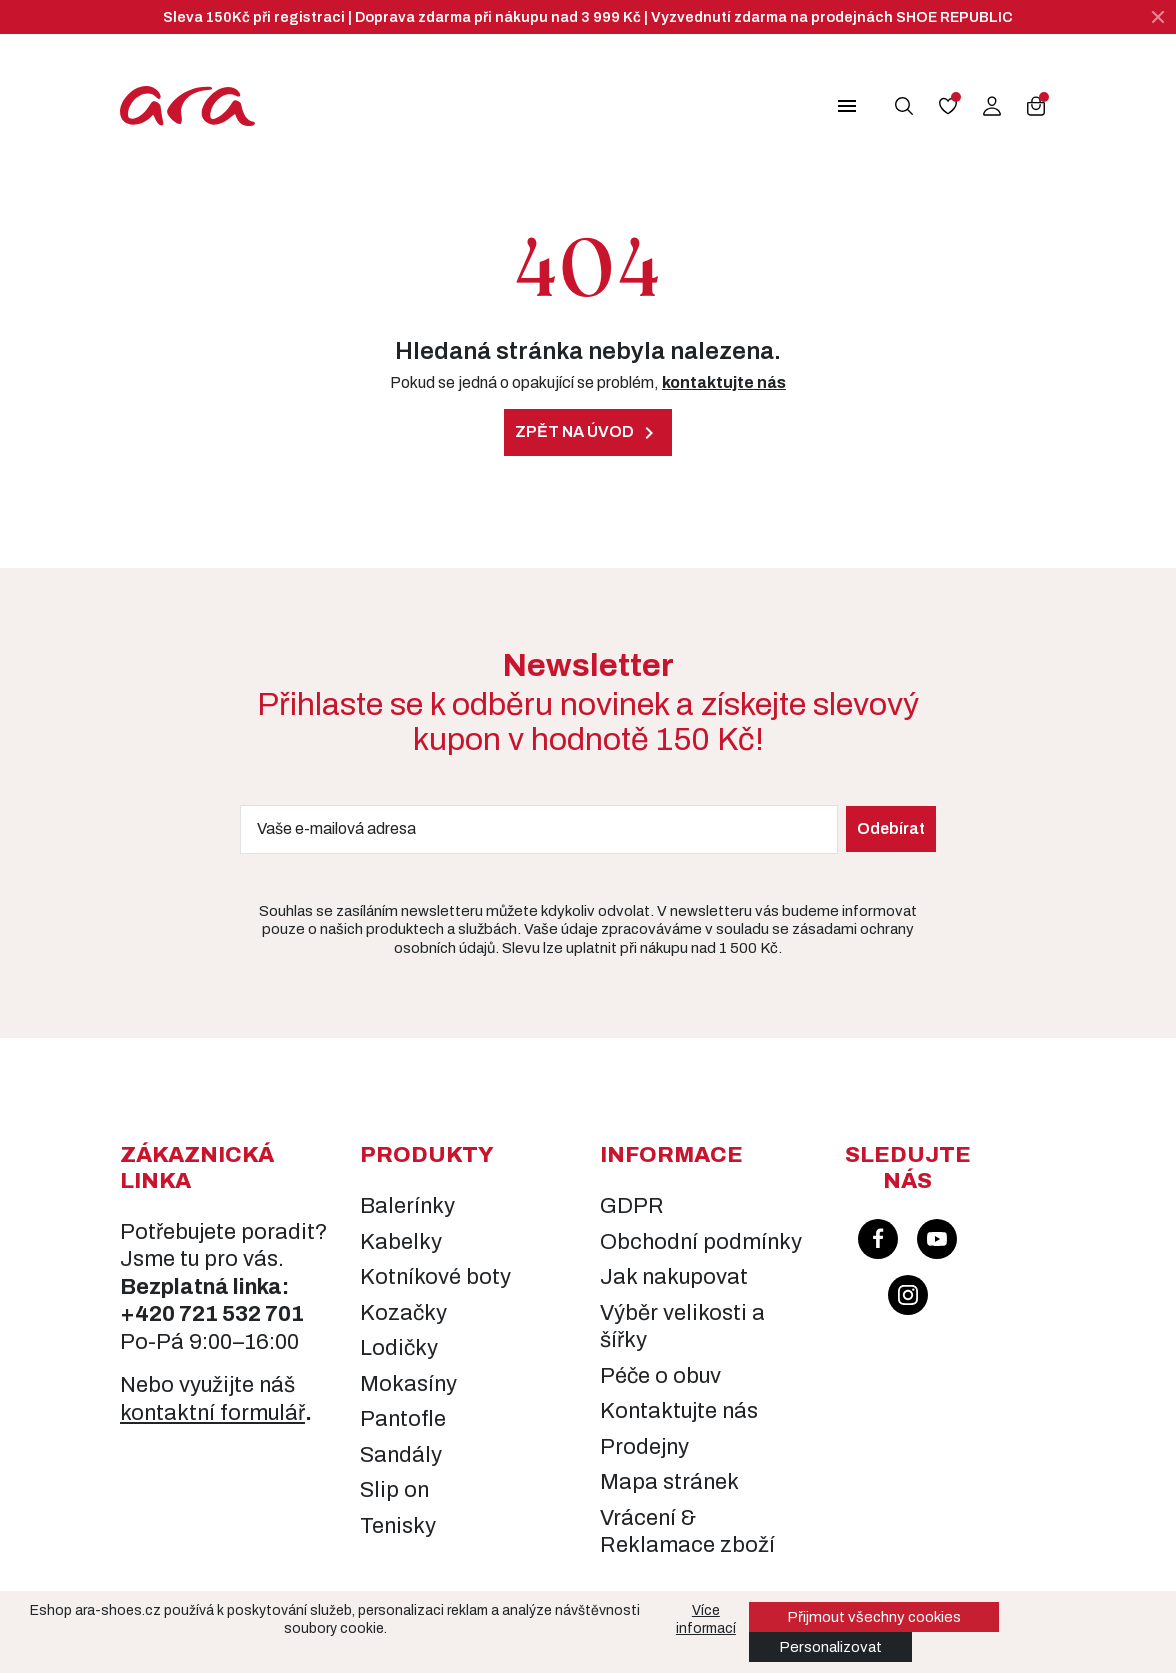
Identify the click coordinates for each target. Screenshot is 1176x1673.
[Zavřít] (1158, 17)
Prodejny (644, 1447)
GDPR (632, 1206)
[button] (849, 106)
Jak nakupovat (674, 1277)
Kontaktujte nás (679, 1411)
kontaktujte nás (724, 382)
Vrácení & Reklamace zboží (687, 1532)
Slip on (394, 1490)
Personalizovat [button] (830, 1647)
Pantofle (403, 1419)
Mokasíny (408, 1384)
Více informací (706, 1619)
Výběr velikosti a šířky (682, 1327)
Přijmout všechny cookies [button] (874, 1617)
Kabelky (401, 1242)
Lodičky (399, 1348)
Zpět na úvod (588, 433)
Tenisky (398, 1526)
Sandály (401, 1455)
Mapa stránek (669, 1482)
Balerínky (407, 1206)
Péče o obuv (660, 1376)
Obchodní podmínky (701, 1242)
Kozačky (403, 1313)
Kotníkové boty (435, 1277)
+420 (149, 1314)
